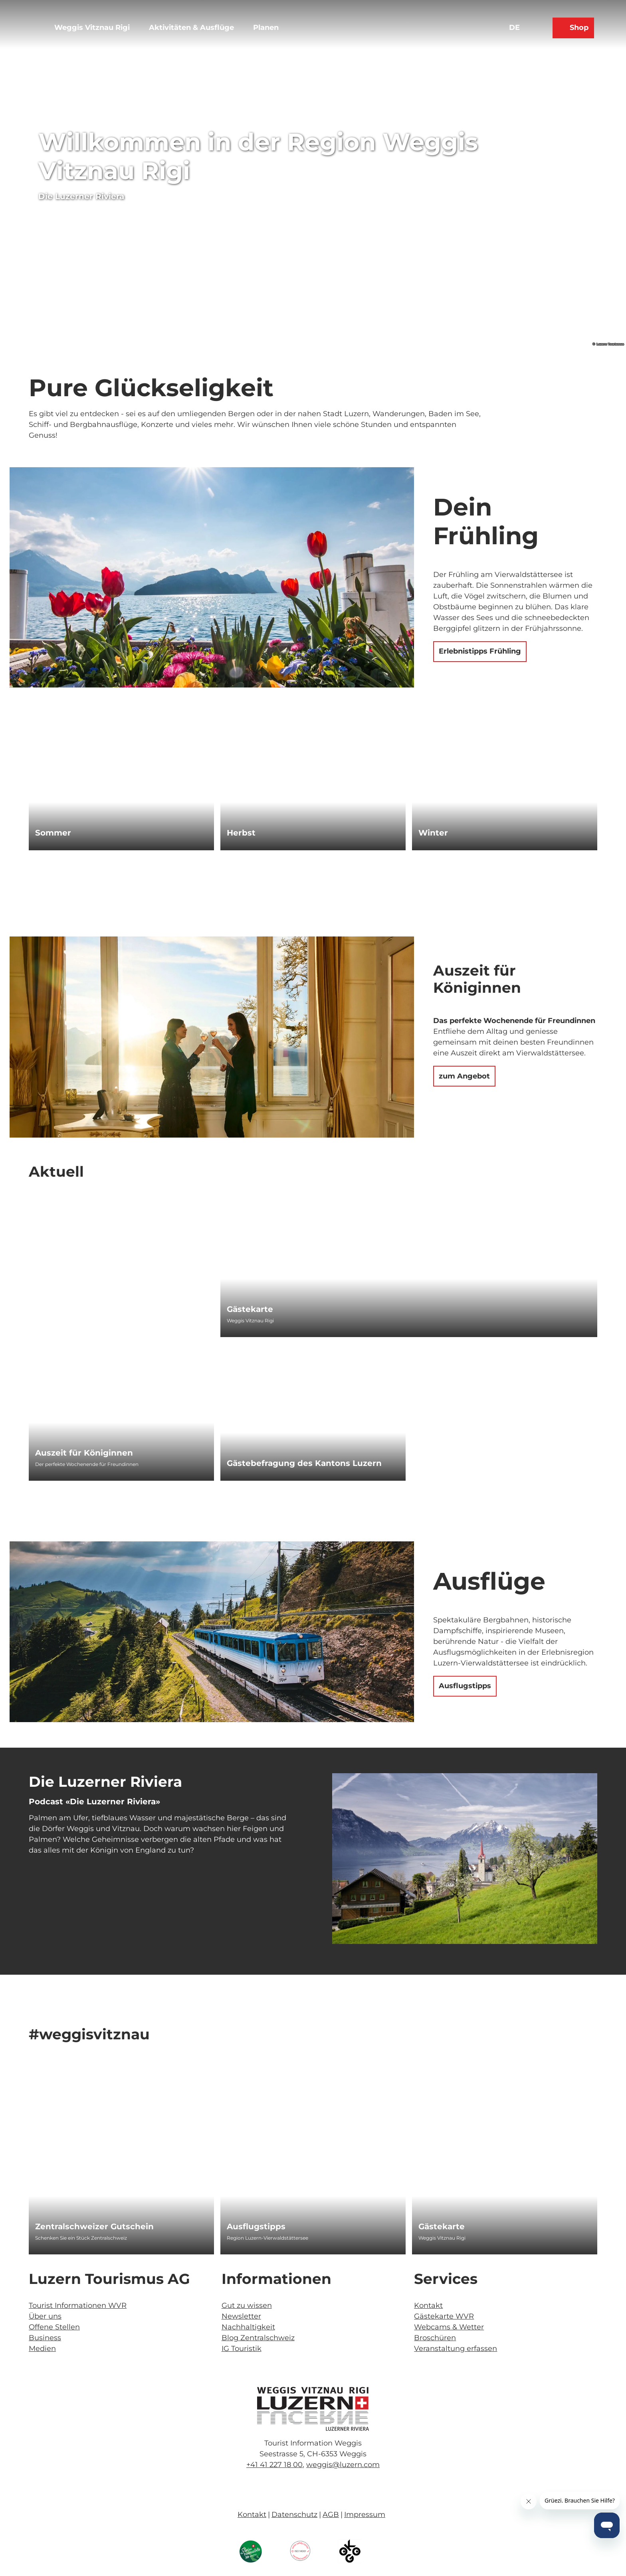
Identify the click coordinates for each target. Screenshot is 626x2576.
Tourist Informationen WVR (78, 2305)
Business (45, 2337)
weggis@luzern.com (343, 2464)
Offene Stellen (54, 2327)
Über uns (45, 2316)
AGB (331, 2514)
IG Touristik (241, 2348)
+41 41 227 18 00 (274, 2464)
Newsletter (241, 2316)
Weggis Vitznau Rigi (92, 27)
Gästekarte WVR (444, 2316)
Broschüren (435, 2337)
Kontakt (428, 2305)
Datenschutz (294, 2514)
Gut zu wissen (247, 2305)
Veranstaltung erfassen (455, 2348)
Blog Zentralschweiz (258, 2337)
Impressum (364, 2514)
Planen (266, 27)
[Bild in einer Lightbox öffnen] (313, 2409)
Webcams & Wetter (449, 2327)
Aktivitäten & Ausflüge (191, 27)
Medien (42, 2348)
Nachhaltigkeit (248, 2327)
